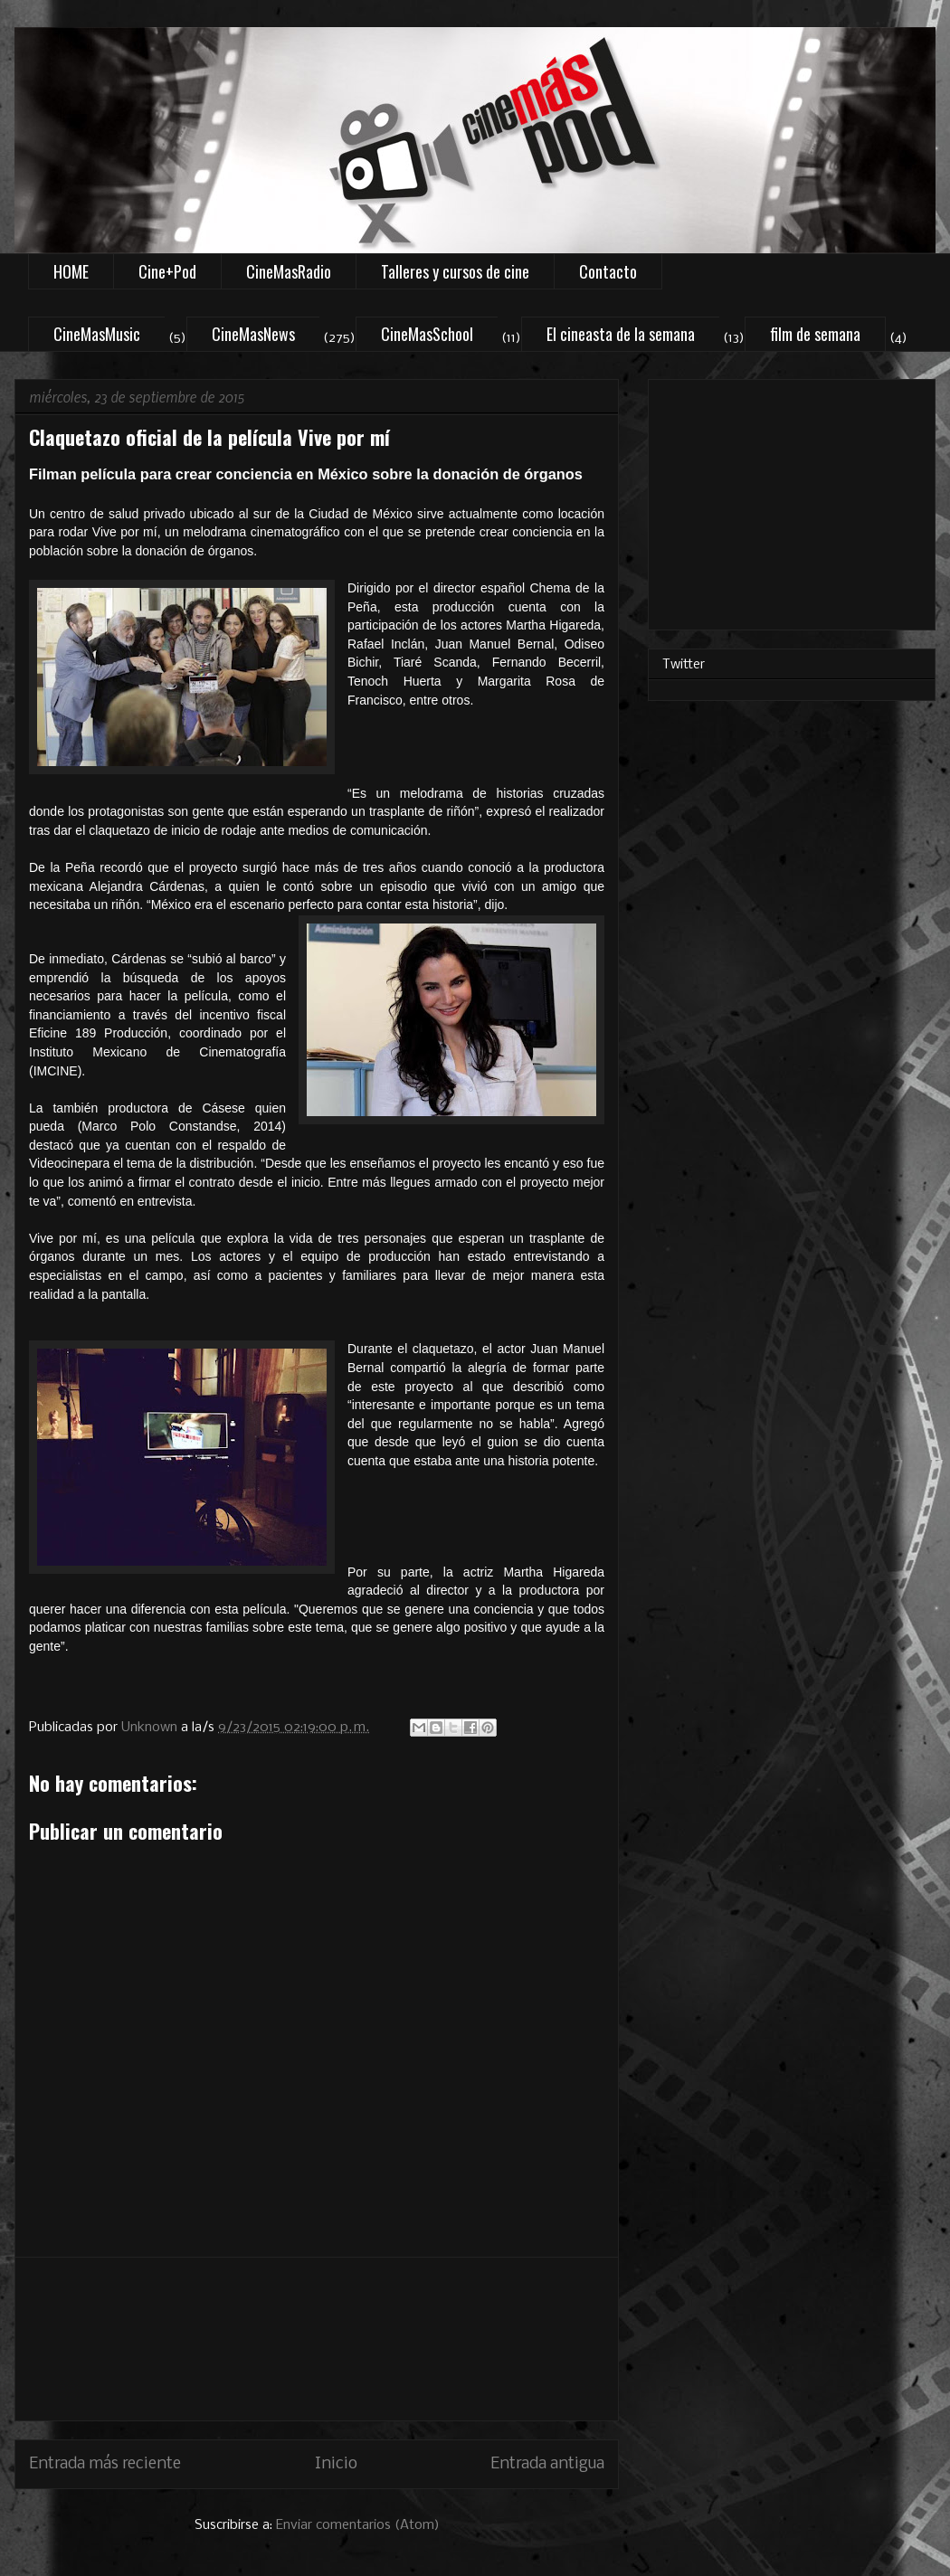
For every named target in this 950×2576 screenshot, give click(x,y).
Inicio (336, 2464)
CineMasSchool (427, 334)
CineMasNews (253, 334)
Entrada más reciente (105, 2464)
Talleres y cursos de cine (455, 271)
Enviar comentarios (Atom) (358, 2525)
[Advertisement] (317, 2339)
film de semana (815, 334)
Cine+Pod (167, 271)
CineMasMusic (96, 334)
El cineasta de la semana (620, 334)
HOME (71, 271)
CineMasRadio (288, 271)
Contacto (608, 271)
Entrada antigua (547, 2464)
